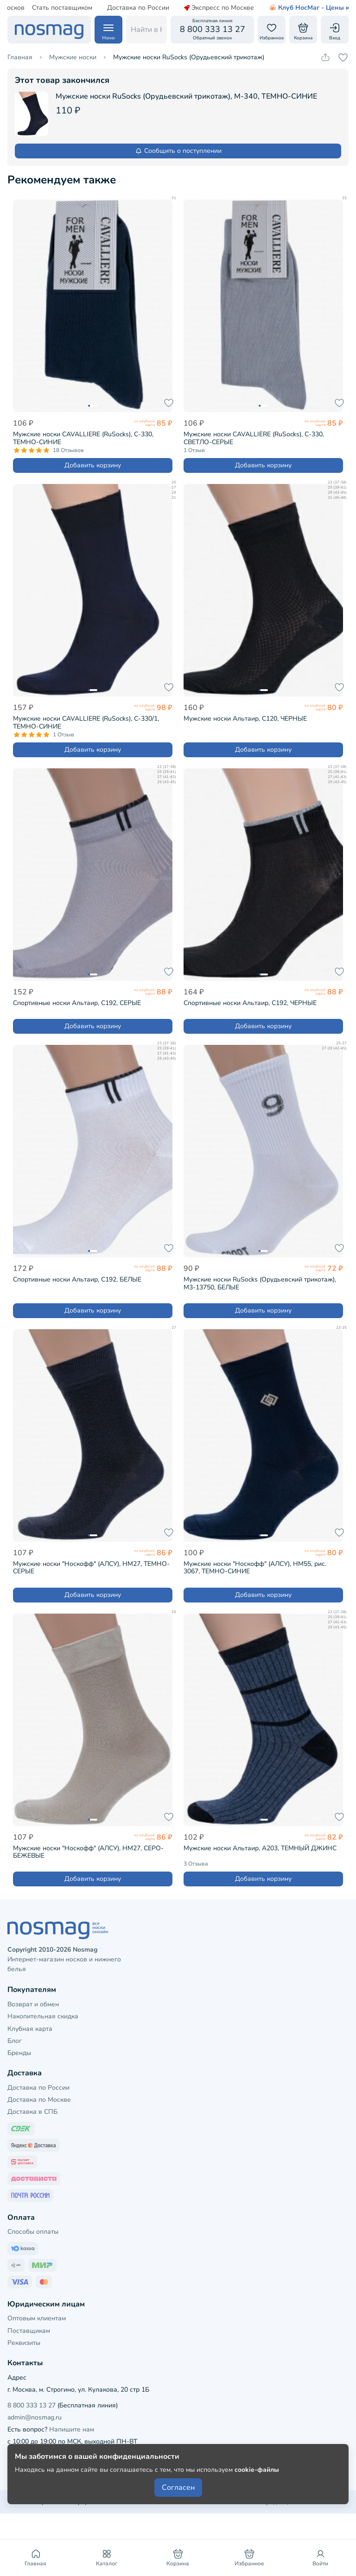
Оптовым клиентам (36, 2318)
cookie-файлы (257, 2469)
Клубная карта (29, 2028)
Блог (14, 2040)
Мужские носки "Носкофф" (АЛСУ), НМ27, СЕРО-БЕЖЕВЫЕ (88, 1852)
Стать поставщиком (40, 8)
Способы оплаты (32, 2231)
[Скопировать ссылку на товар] (325, 57)
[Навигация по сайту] (108, 30)
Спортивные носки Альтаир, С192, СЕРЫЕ (77, 1003)
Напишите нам (71, 2429)
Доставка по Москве (39, 2099)
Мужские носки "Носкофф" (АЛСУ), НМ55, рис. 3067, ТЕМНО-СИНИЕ (255, 1567)
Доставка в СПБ (32, 2111)
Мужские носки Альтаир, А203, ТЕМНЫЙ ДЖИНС (260, 1848)
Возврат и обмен (33, 2004)
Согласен (178, 2487)
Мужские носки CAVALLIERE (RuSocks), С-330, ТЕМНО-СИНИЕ (83, 438)
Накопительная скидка (42, 2016)
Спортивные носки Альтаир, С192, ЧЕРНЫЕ (250, 1003)
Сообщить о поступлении (178, 150)
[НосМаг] (49, 30)
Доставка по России (116, 8)
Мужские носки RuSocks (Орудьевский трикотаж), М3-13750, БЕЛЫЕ (260, 1283)
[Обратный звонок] (212, 30)
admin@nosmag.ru (34, 2417)
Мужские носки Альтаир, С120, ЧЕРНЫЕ (245, 718)
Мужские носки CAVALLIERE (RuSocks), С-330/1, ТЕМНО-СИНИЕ (86, 722)
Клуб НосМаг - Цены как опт (297, 8)
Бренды (19, 2052)
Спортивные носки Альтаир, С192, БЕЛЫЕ (77, 1279)
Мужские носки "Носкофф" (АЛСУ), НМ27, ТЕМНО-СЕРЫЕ (91, 1567)
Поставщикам (28, 2330)
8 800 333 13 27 (31, 2405)
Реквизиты (23, 2342)
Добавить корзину (92, 465)
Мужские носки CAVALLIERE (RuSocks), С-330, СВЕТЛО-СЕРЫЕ (254, 438)
